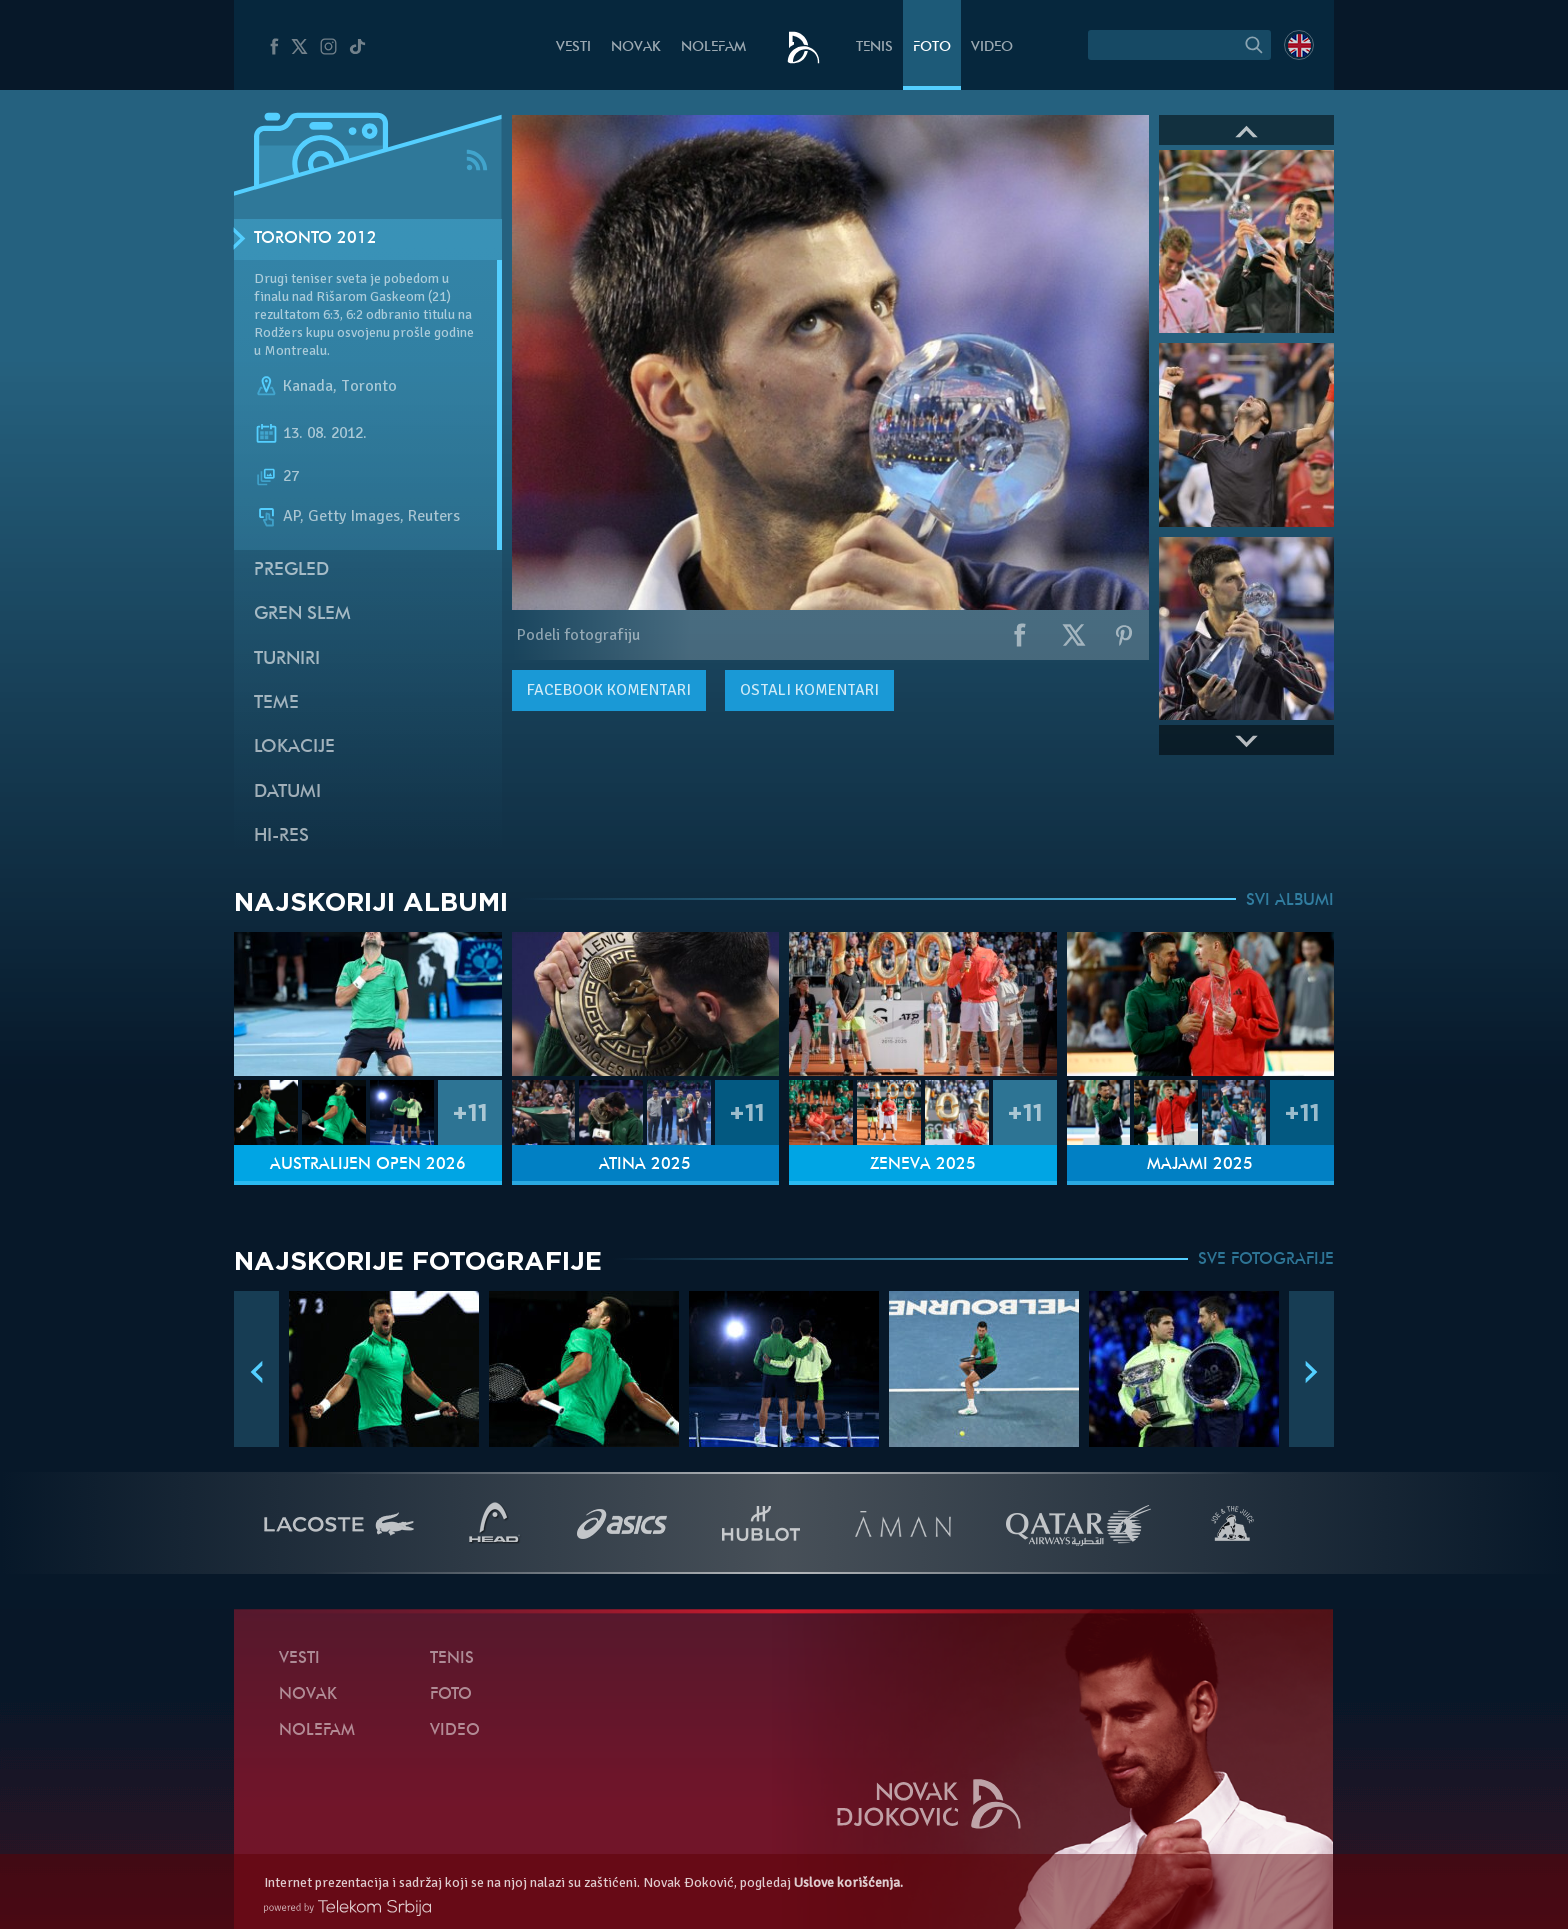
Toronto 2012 (315, 239)
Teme (276, 703)
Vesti (573, 47)
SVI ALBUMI (1290, 901)
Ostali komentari (809, 690)
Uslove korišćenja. (848, 1882)
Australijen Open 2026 (368, 1165)
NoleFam (713, 47)
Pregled (291, 570)
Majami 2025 (1200, 1165)
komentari (609, 690)
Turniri (287, 659)
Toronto (369, 386)
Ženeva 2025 (923, 1165)
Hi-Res (281, 836)
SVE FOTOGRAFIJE (1266, 1260)
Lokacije (294, 747)
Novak (636, 47)
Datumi (287, 792)
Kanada (308, 386)
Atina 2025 (645, 1165)
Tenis (874, 47)
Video (992, 47)
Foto (932, 47)
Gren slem (302, 614)
